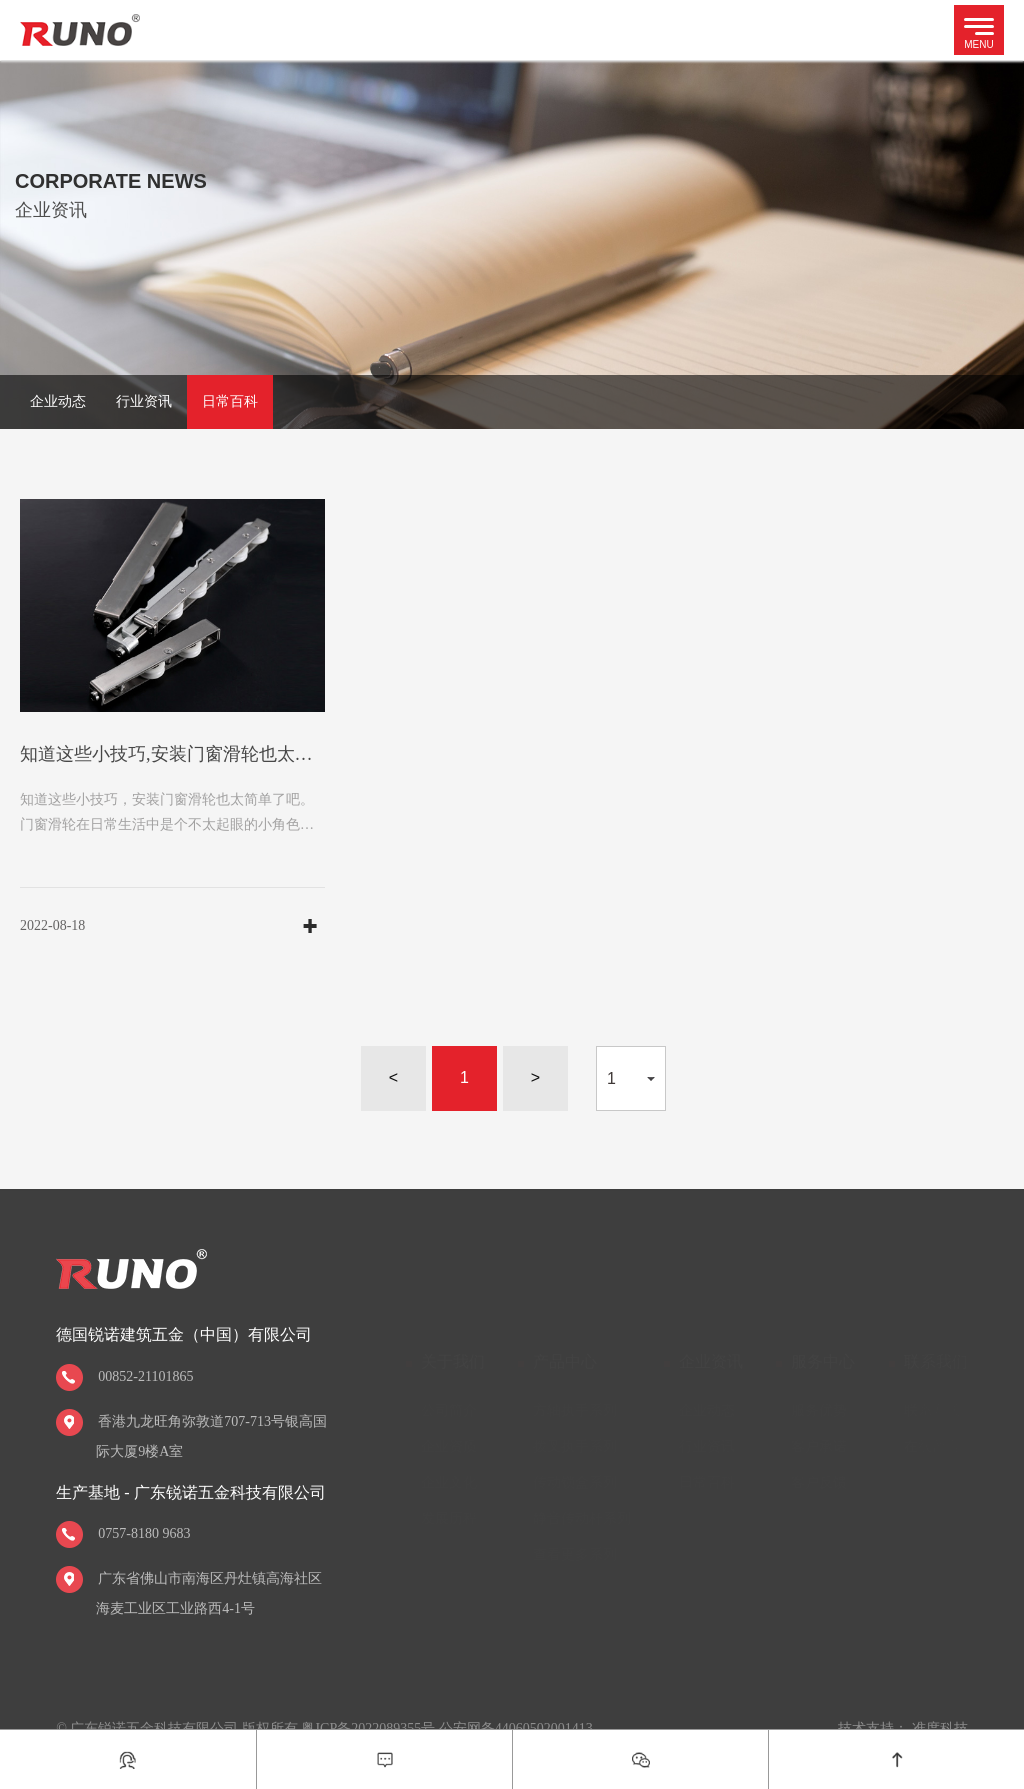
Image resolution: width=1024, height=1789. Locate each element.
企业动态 (58, 401)
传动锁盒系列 (575, 1482)
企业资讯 (711, 1361)
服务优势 (819, 1410)
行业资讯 (144, 401)
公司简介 (449, 1410)
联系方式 (932, 1410)
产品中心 (565, 1361)
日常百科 (230, 401)
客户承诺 (819, 1446)
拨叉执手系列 (575, 1446)
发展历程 (449, 1518)
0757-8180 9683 (144, 1533)
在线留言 (932, 1446)
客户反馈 (819, 1482)
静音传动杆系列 (582, 1518)
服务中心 (823, 1361)
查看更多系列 (575, 1554)
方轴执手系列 (575, 1410)
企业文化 (449, 1482)
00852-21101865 (145, 1376)
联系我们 (936, 1361)
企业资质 (449, 1446)
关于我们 (453, 1361)
